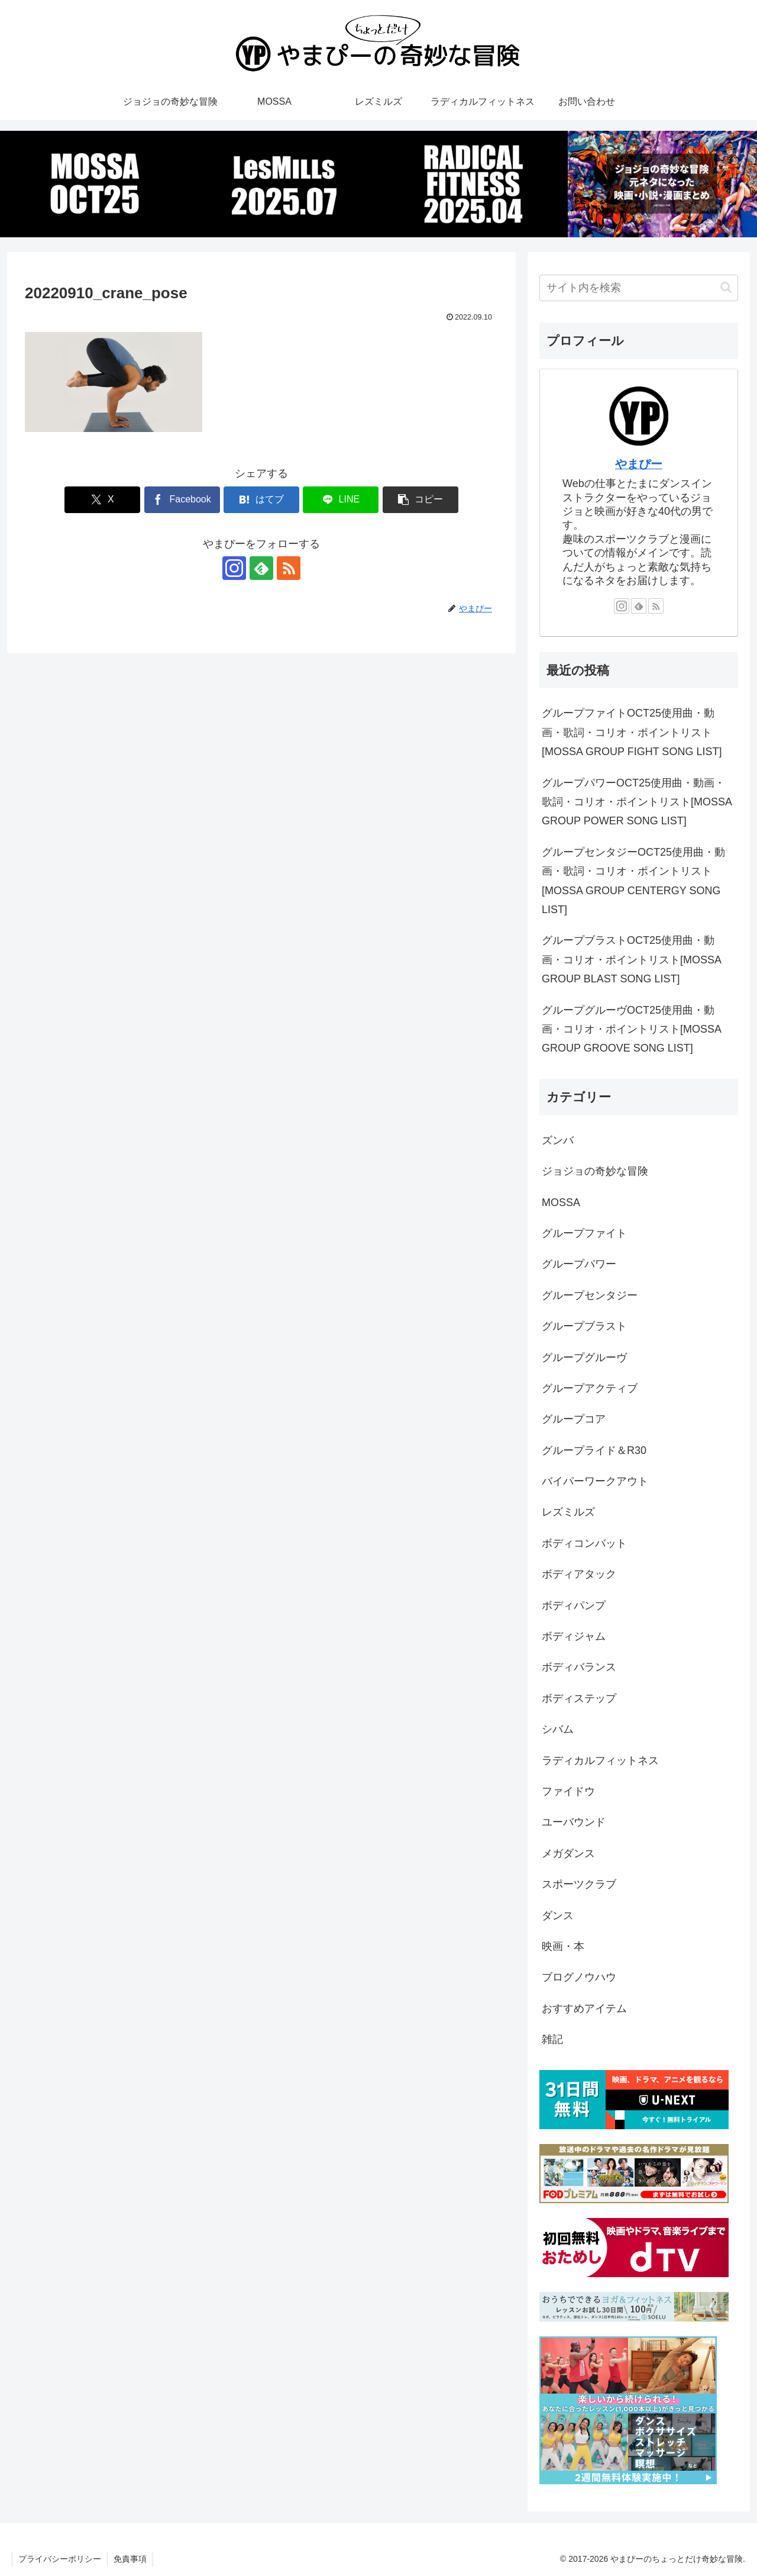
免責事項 (130, 2559)
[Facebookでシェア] (182, 499)
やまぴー (638, 463)
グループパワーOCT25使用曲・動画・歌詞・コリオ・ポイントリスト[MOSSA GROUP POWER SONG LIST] (637, 802)
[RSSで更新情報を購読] (288, 568)
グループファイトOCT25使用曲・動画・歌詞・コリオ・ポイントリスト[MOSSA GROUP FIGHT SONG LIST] (632, 732)
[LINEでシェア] (340, 499)
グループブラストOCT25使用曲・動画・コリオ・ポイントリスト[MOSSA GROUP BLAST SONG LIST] (631, 959)
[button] (420, 499)
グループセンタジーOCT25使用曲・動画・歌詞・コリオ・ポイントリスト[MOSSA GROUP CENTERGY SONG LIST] (633, 880)
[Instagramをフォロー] (234, 568)
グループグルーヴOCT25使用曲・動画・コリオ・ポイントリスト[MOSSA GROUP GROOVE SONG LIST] (631, 1029)
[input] (638, 288)
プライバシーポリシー (59, 2559)
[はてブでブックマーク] (261, 499)
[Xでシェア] (102, 499)
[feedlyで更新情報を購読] (261, 568)
